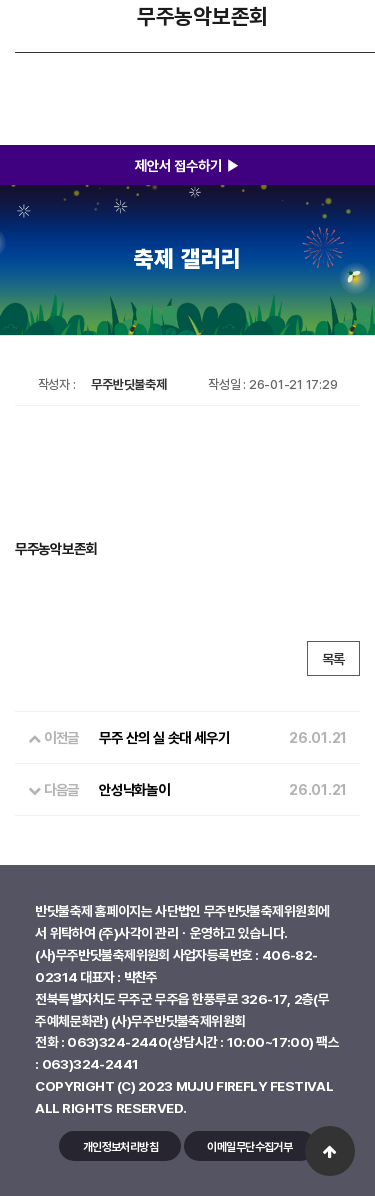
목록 (333, 658)
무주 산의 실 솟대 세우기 (164, 737)
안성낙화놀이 (134, 789)
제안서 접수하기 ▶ (187, 165)
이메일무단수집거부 (249, 1146)
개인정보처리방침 (120, 1146)
